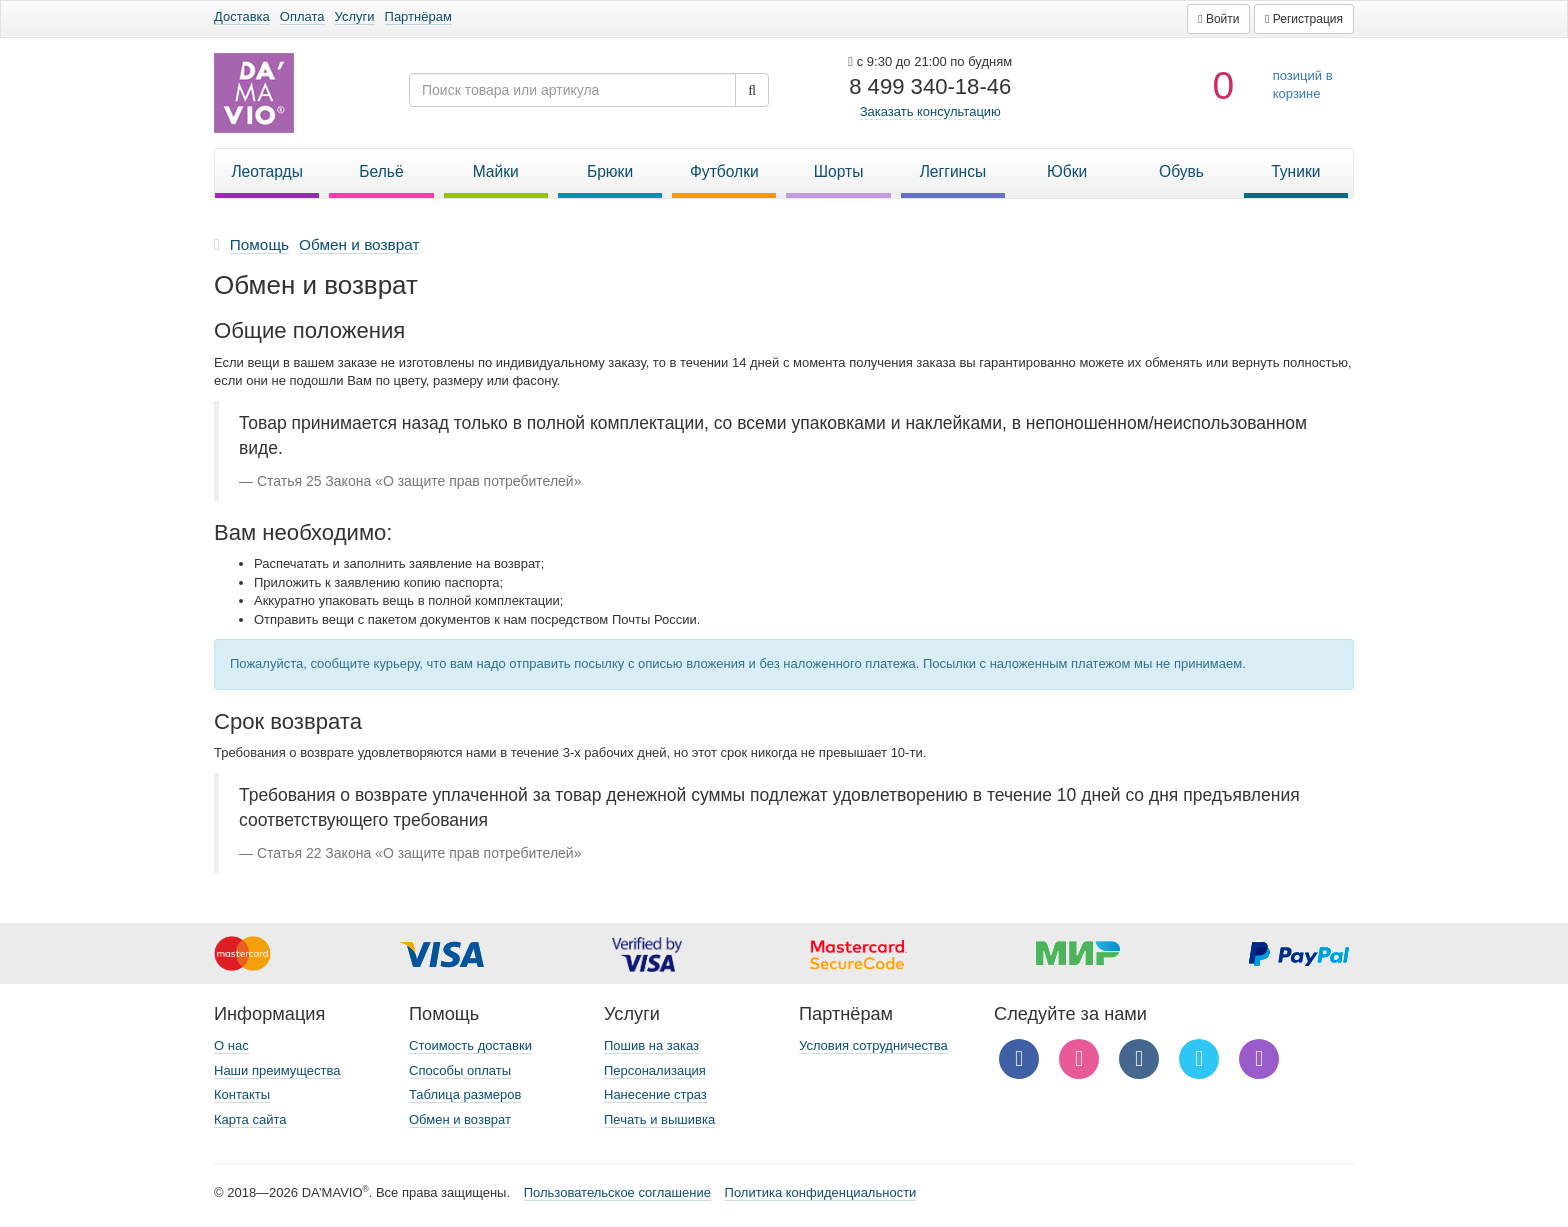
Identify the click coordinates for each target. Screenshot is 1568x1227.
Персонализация (655, 1070)
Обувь (1181, 171)
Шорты (839, 171)
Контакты (242, 1094)
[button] (1218, 19)
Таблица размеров (465, 1094)
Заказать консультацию (930, 111)
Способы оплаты (460, 1070)
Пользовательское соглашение (617, 1192)
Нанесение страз (655, 1094)
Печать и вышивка (659, 1119)
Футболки (724, 171)
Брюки (610, 171)
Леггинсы (953, 171)
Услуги (355, 16)
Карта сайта (250, 1119)
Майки (496, 171)
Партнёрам (418, 16)
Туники (1295, 171)
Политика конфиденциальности (821, 1192)
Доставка (242, 16)
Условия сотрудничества (873, 1045)
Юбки (1067, 171)
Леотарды (267, 171)
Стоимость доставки (470, 1045)
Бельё (381, 171)
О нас (231, 1045)
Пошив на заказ (651, 1045)
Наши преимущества (277, 1070)
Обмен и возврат (460, 1119)
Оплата (302, 16)
